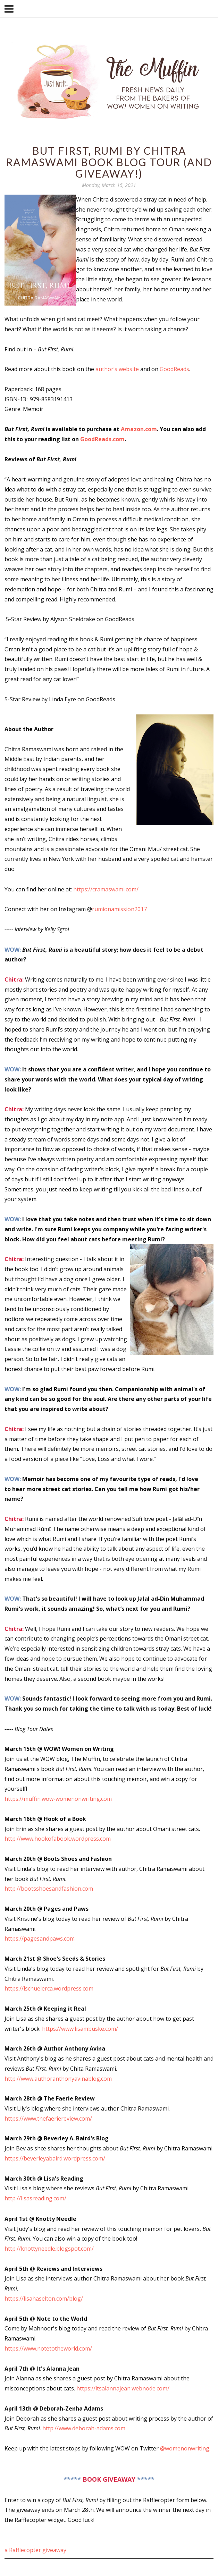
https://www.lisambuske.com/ (80, 2028)
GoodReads (174, 369)
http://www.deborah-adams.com (83, 2428)
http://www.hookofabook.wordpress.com (58, 1838)
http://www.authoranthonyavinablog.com (58, 2078)
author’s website (117, 369)
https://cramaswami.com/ (106, 889)
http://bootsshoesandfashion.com (49, 1888)
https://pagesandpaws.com (40, 1938)
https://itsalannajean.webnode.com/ (122, 2388)
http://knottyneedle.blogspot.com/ (50, 2248)
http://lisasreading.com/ (36, 2198)
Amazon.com (139, 429)
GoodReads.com (102, 439)
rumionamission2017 (119, 909)
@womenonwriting (184, 2448)
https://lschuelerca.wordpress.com (50, 1988)
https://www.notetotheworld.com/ (48, 2348)
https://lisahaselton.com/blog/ (44, 2298)
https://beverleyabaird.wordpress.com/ (56, 2158)
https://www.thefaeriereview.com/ (49, 2118)
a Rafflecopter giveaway (35, 2550)
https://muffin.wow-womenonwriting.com (59, 1799)
